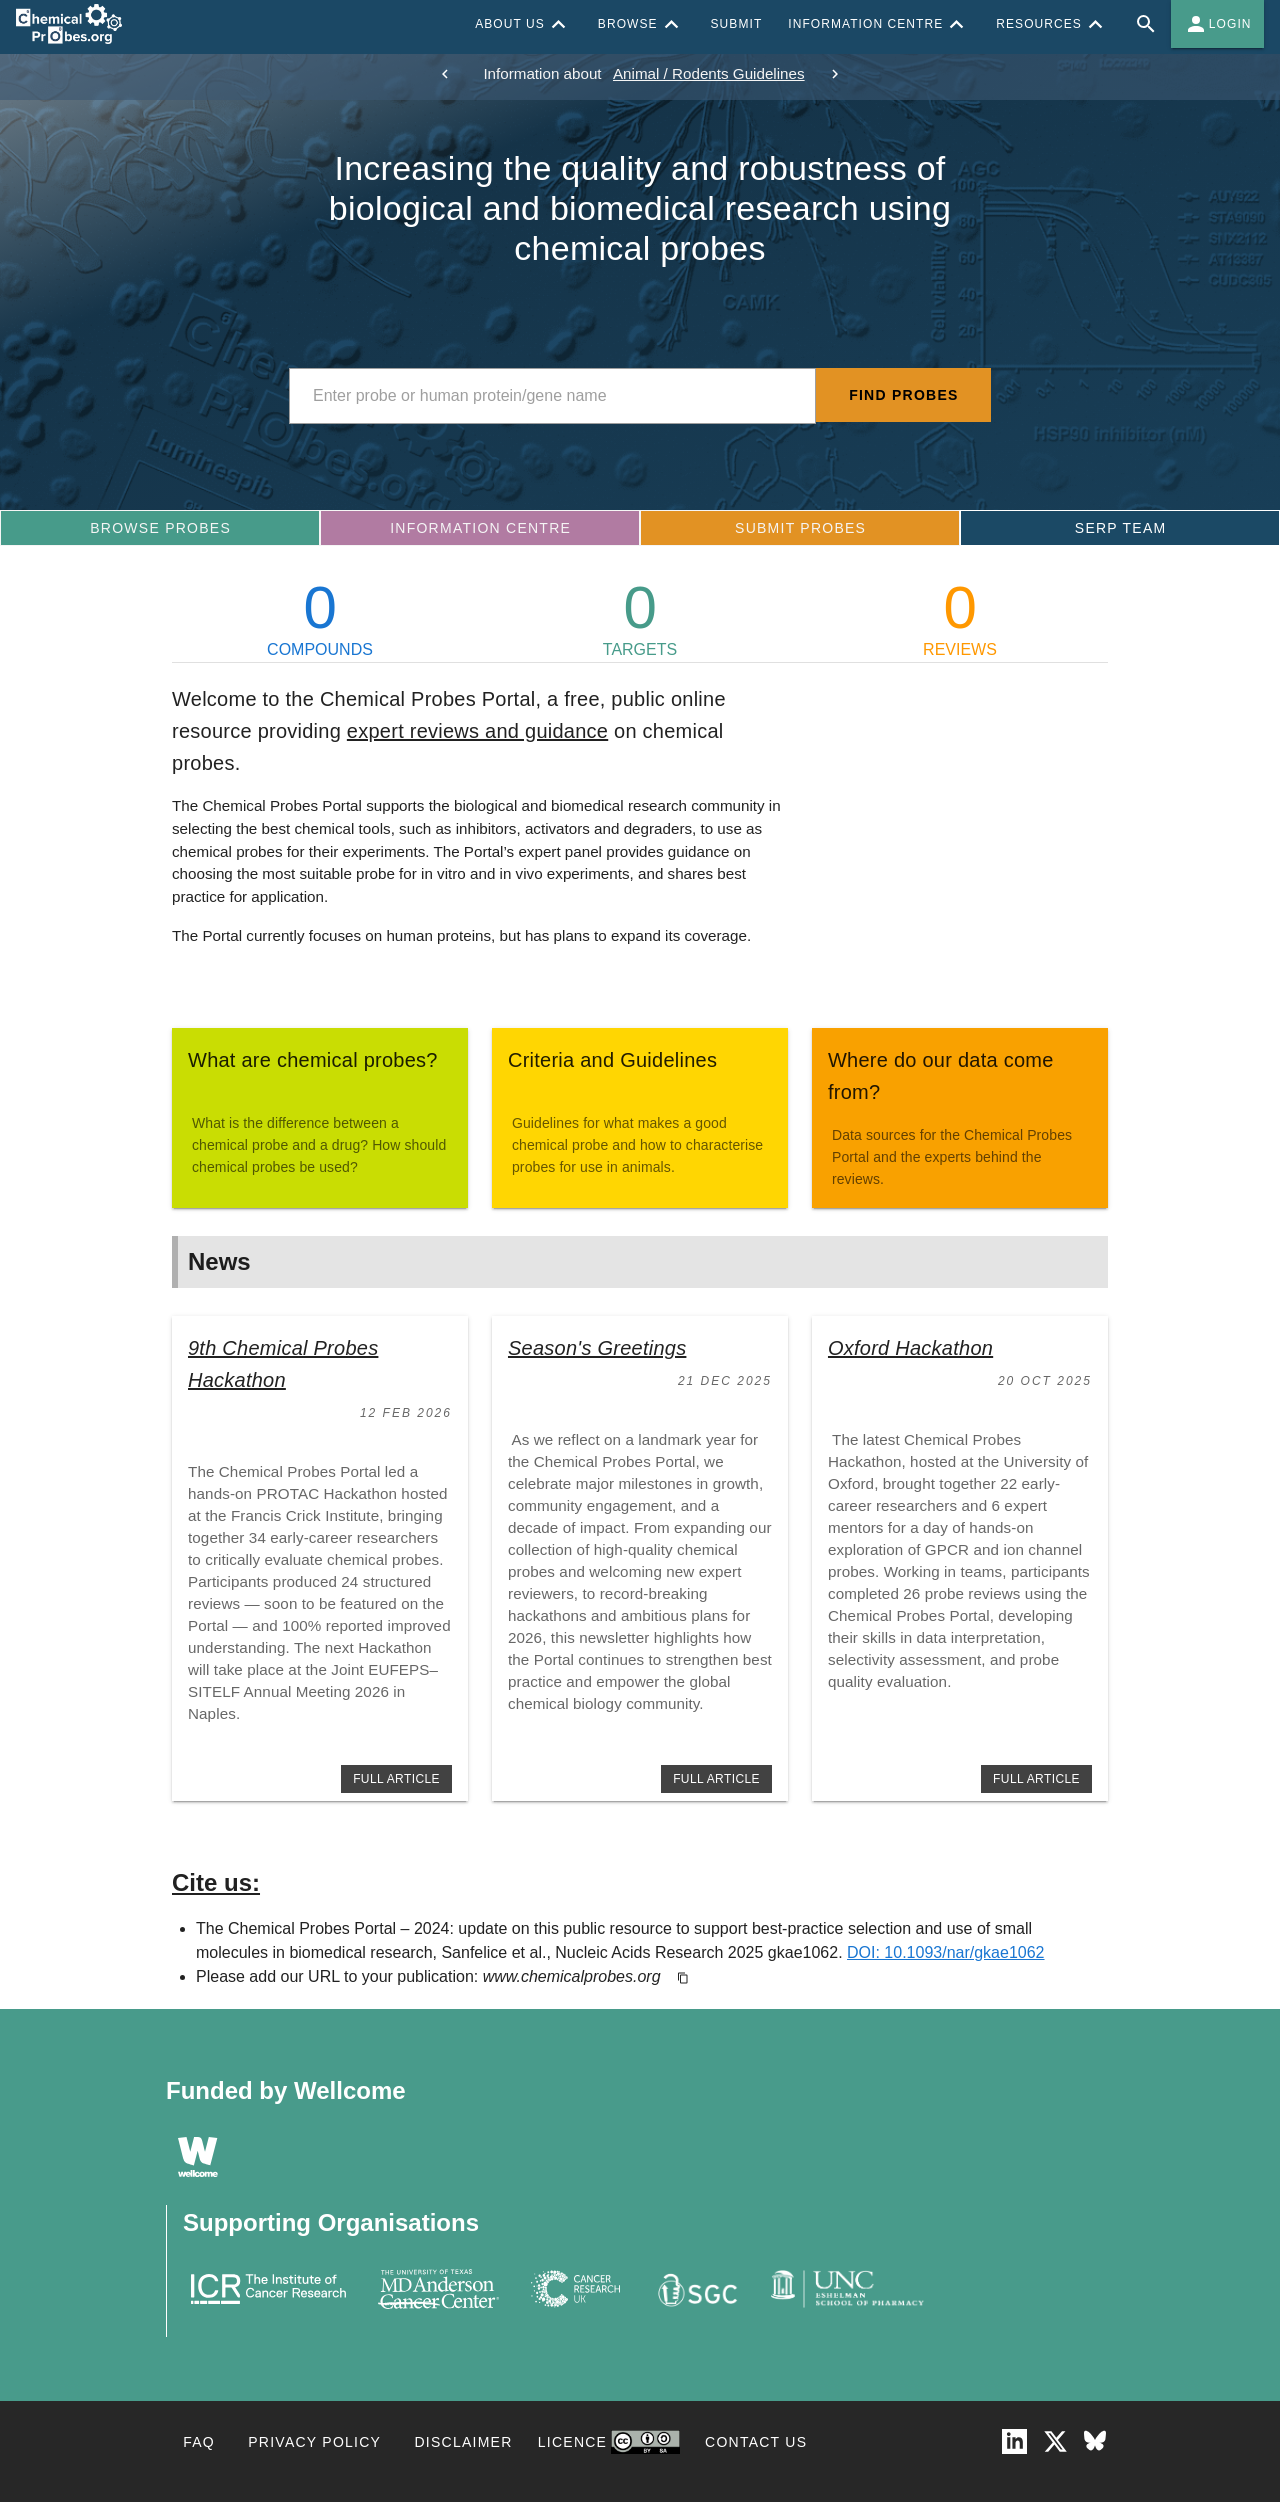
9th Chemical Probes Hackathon (283, 1364)
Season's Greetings (597, 1348)
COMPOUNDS (320, 618)
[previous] (445, 74)
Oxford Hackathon (910, 1348)
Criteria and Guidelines (612, 1060)
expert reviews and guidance (477, 731)
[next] (835, 74)
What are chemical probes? (313, 1060)
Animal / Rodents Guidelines (709, 73)
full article (396, 1779)
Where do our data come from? (941, 1076)
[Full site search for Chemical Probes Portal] (1146, 24)
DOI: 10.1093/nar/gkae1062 (945, 1952)
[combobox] (552, 396)
